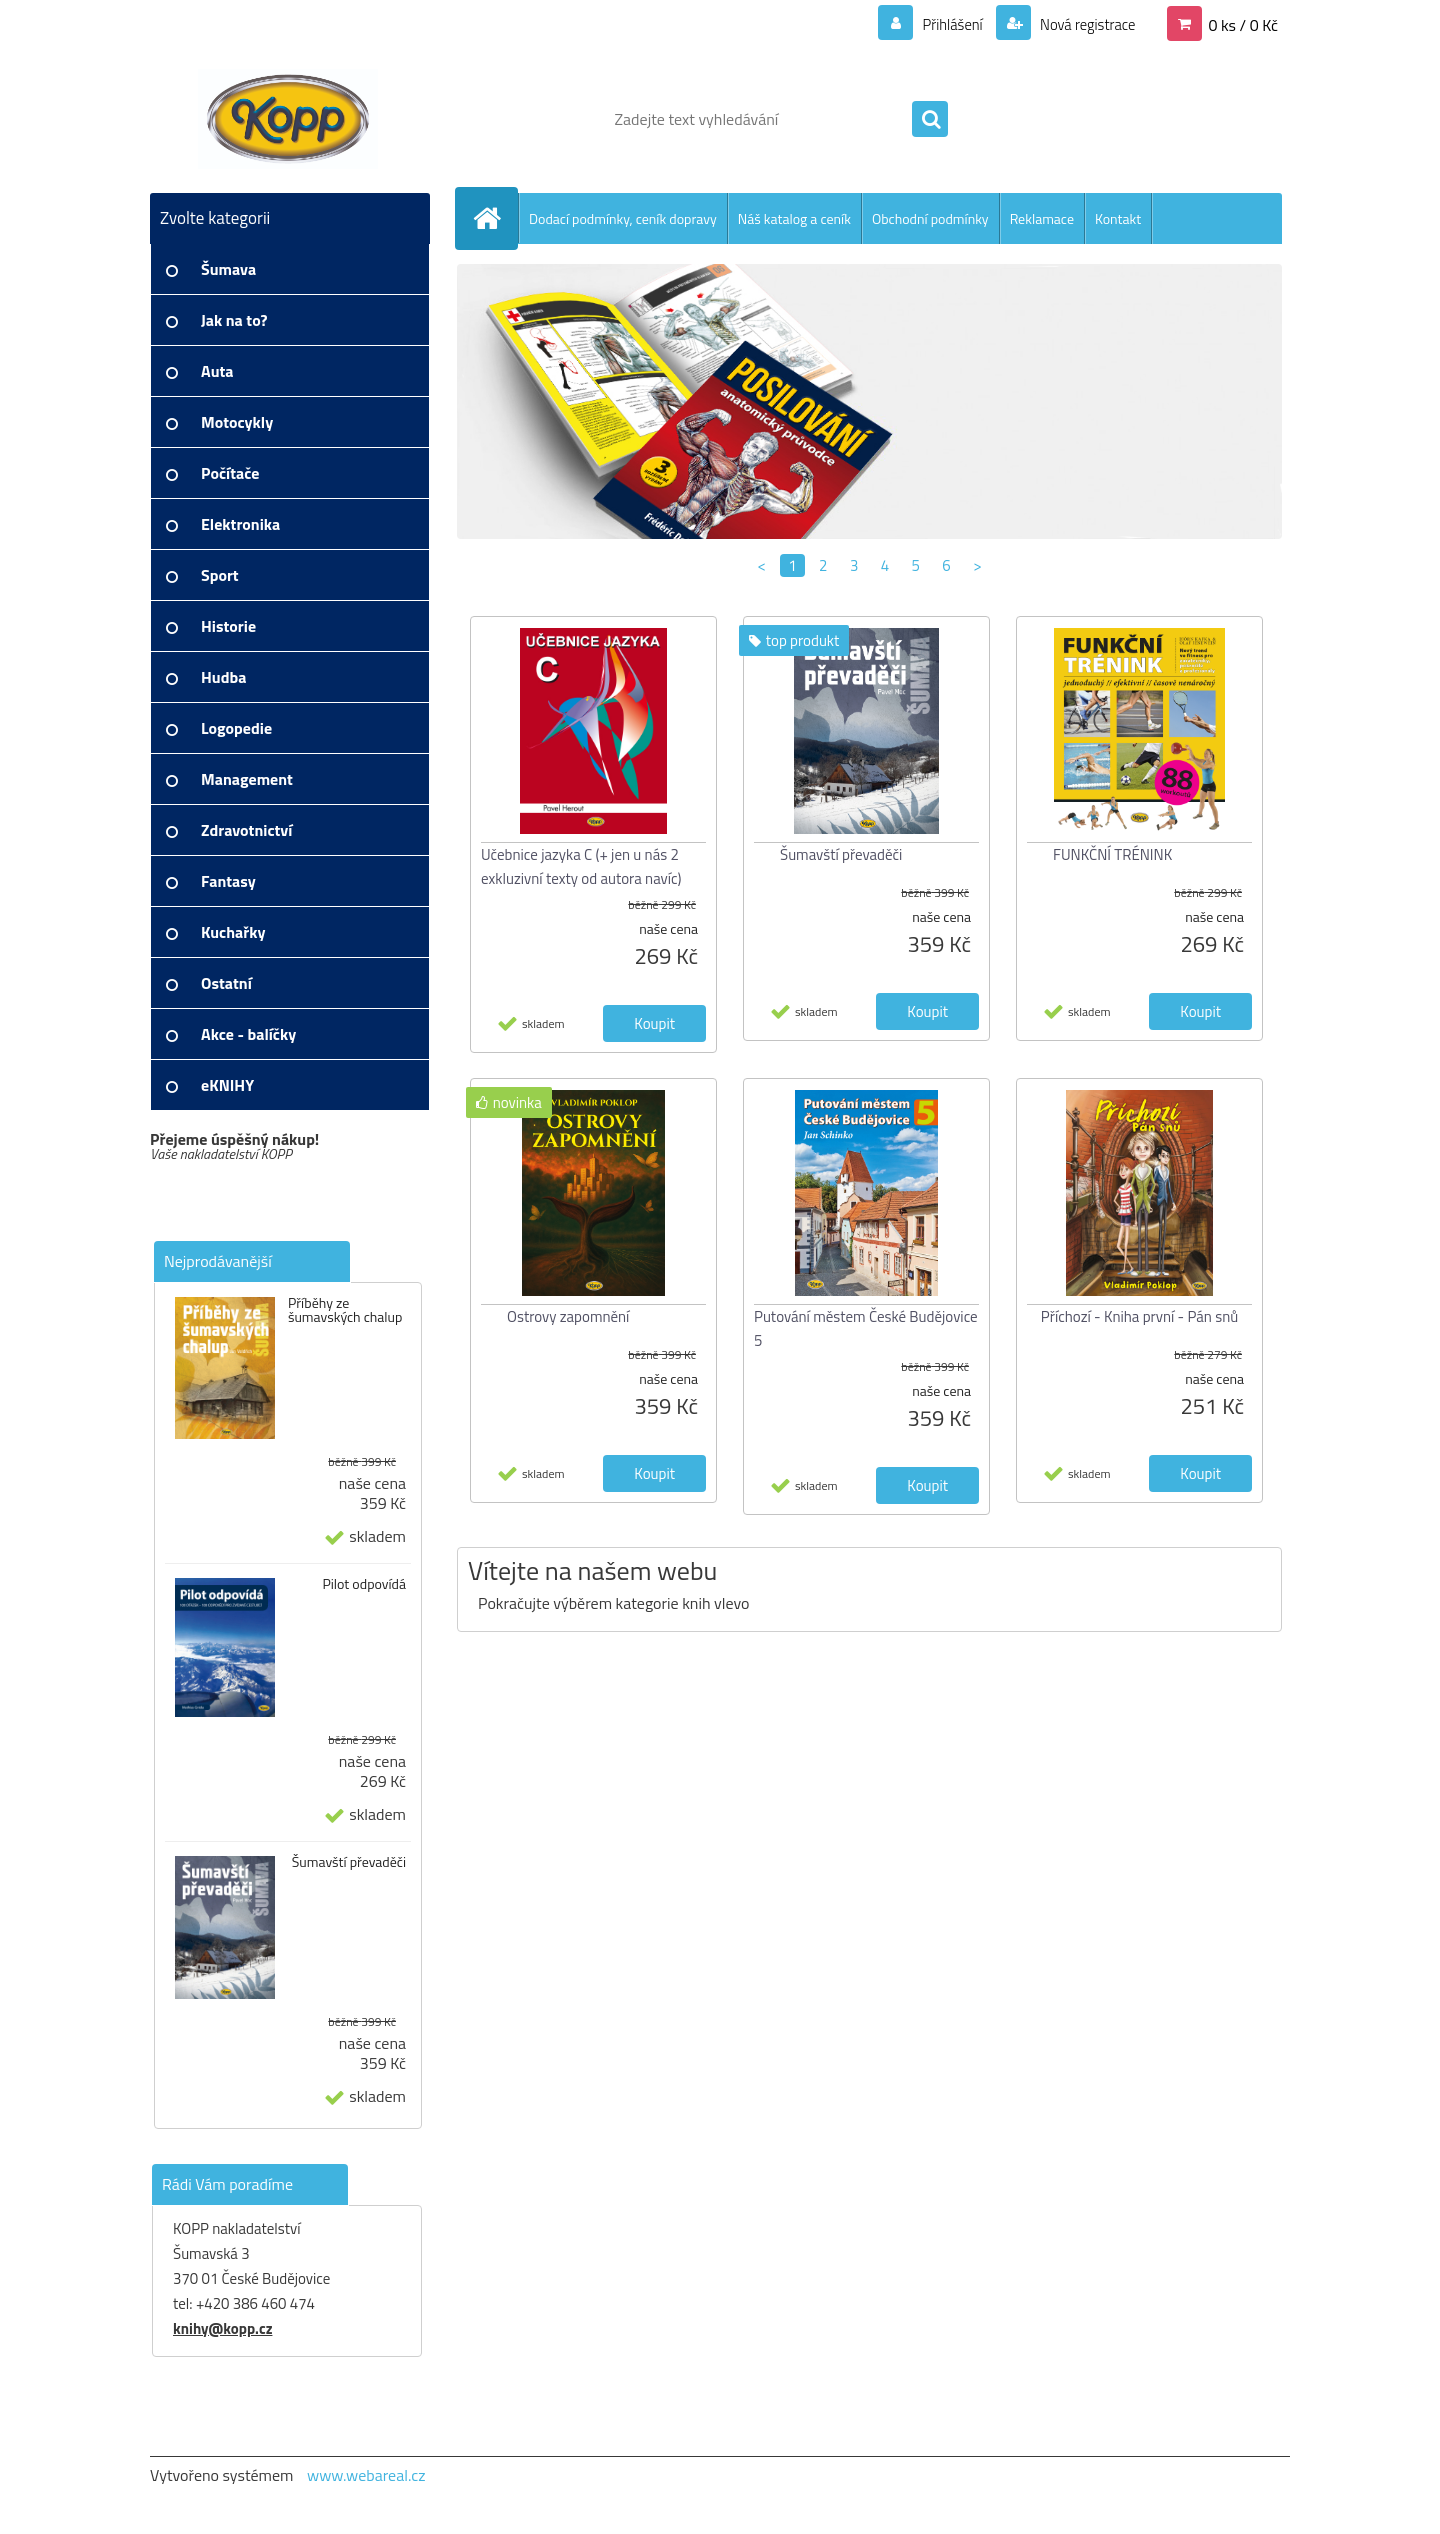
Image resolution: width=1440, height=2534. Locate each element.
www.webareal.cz (366, 2475)
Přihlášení (940, 24)
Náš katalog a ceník (794, 218)
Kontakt (1118, 218)
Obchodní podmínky (930, 218)
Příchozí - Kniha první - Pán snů (1139, 1316)
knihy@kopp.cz (222, 2328)
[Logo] (287, 119)
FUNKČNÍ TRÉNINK (1112, 854)
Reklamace (1042, 218)
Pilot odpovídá (364, 1584)
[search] (930, 120)
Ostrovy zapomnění (568, 1316)
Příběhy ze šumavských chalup (345, 1310)
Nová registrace (1082, 24)
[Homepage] (495, 218)
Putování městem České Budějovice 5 (866, 1328)
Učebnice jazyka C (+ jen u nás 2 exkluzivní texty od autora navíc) (581, 866)
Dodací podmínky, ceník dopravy (623, 218)
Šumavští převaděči (349, 1862)
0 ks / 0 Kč (1243, 24)
